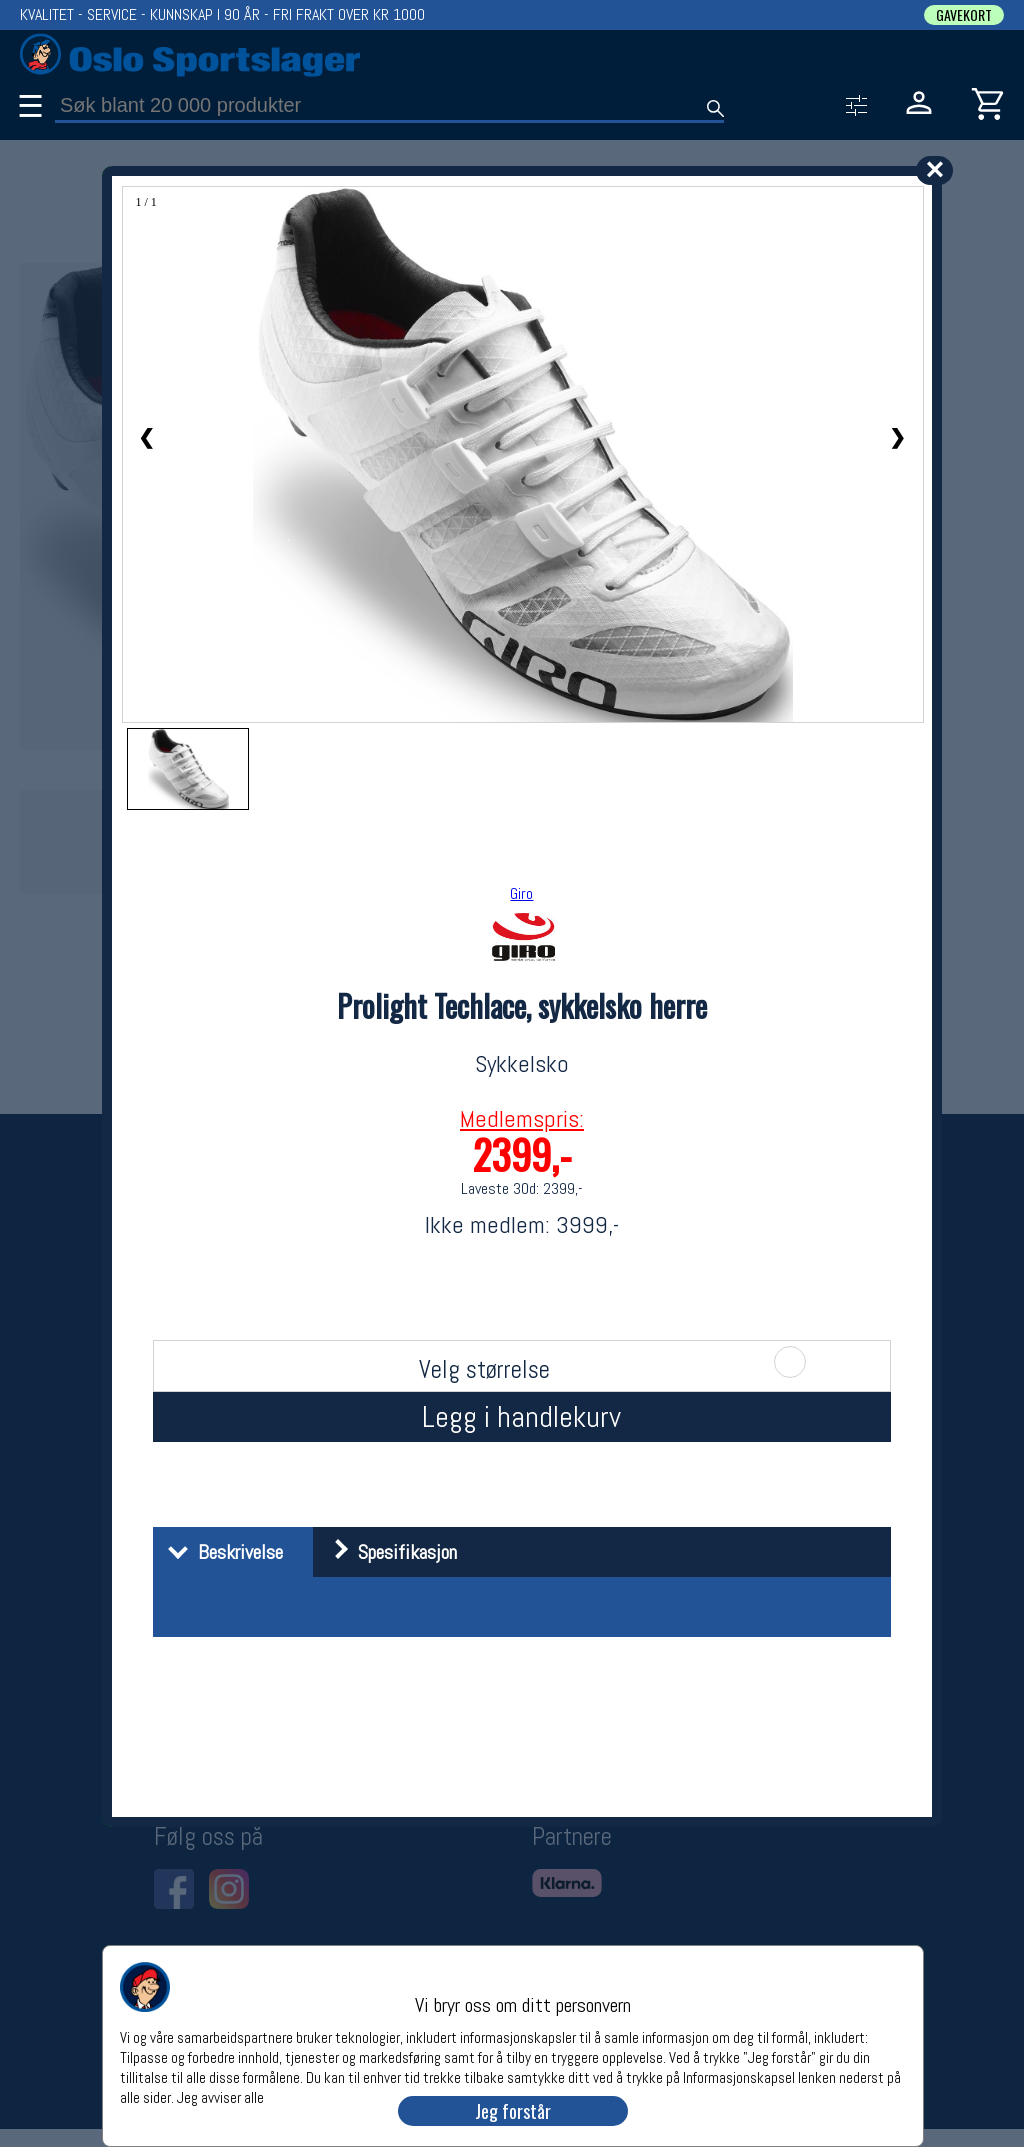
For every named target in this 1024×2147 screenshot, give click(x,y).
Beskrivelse (220, 1552)
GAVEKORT (964, 15)
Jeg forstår (513, 2111)
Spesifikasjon (387, 1552)
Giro (521, 893)
